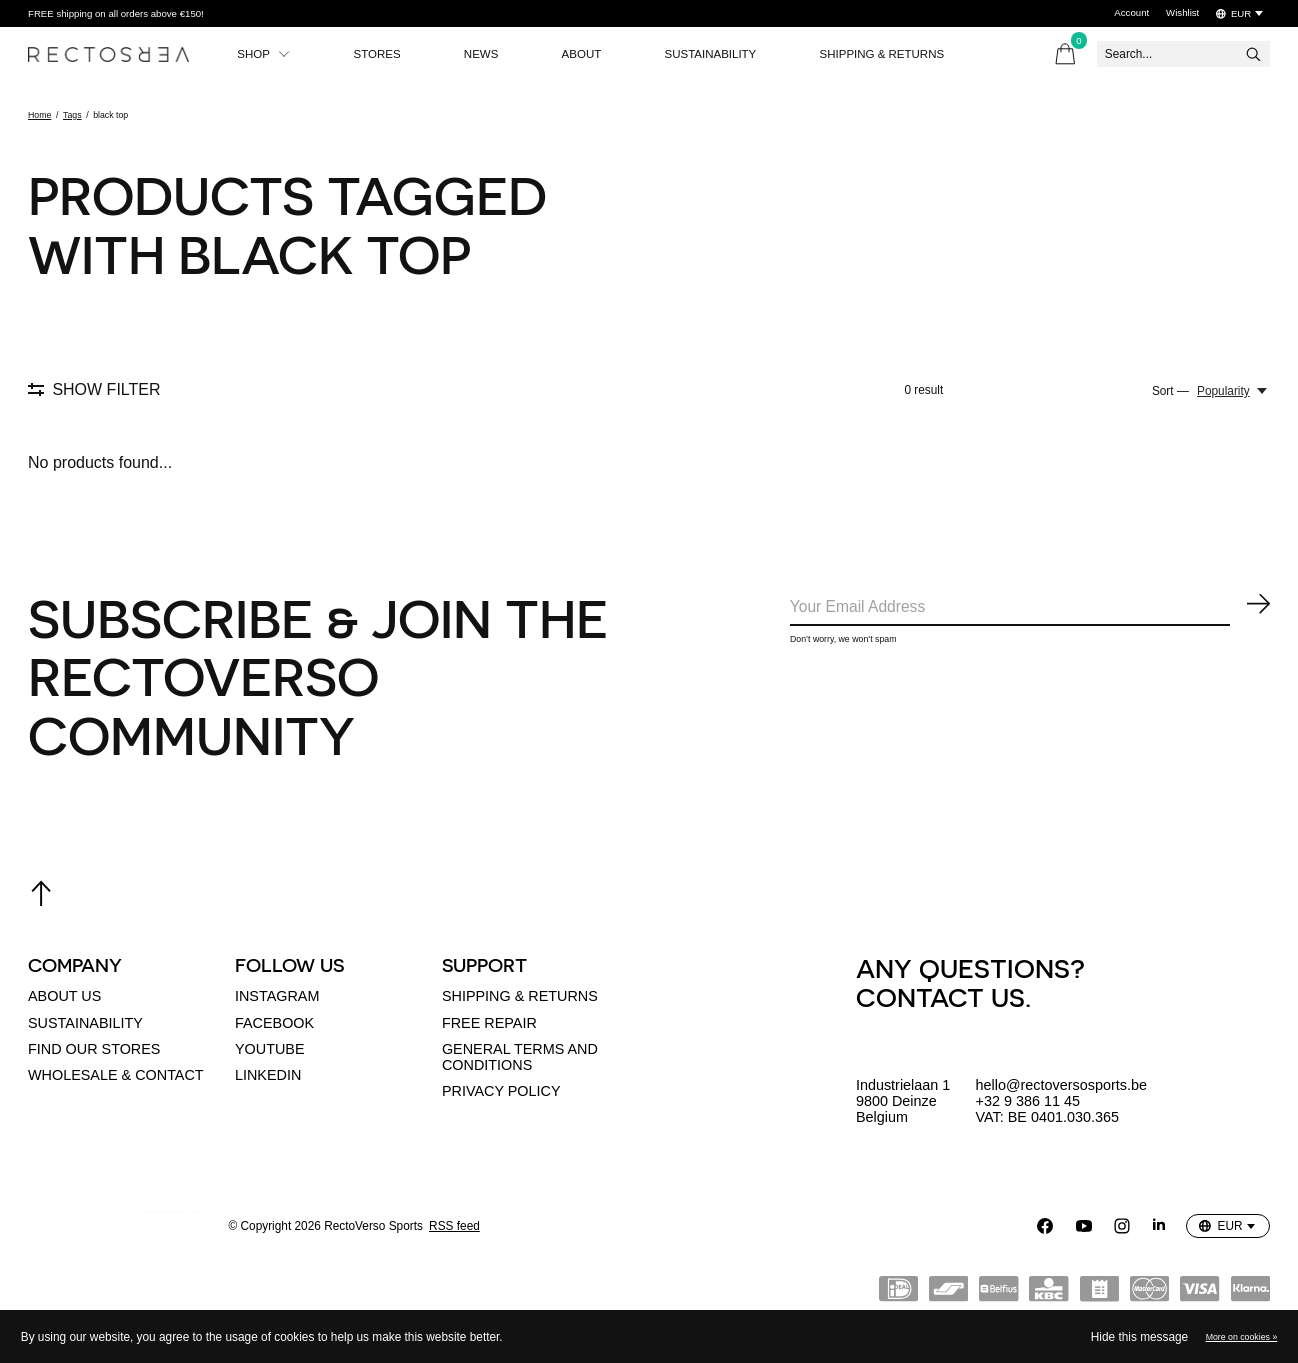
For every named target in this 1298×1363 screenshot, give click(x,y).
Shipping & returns (520, 996)
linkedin (268, 1075)
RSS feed (454, 1226)
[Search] (1183, 54)
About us (64, 996)
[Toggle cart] (1065, 54)
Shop (266, 54)
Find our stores (94, 1049)
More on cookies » (1242, 1337)
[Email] (1030, 608)
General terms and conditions (520, 1057)
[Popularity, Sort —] (1233, 391)
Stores (383, 54)
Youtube (270, 1049)
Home (39, 115)
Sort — (1170, 391)
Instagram (277, 996)
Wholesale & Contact (116, 1075)
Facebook (274, 1023)
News (492, 54)
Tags (72, 115)
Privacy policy (501, 1091)
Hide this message (1139, 1337)
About (596, 54)
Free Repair (489, 1023)
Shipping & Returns (908, 54)
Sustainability (730, 54)
